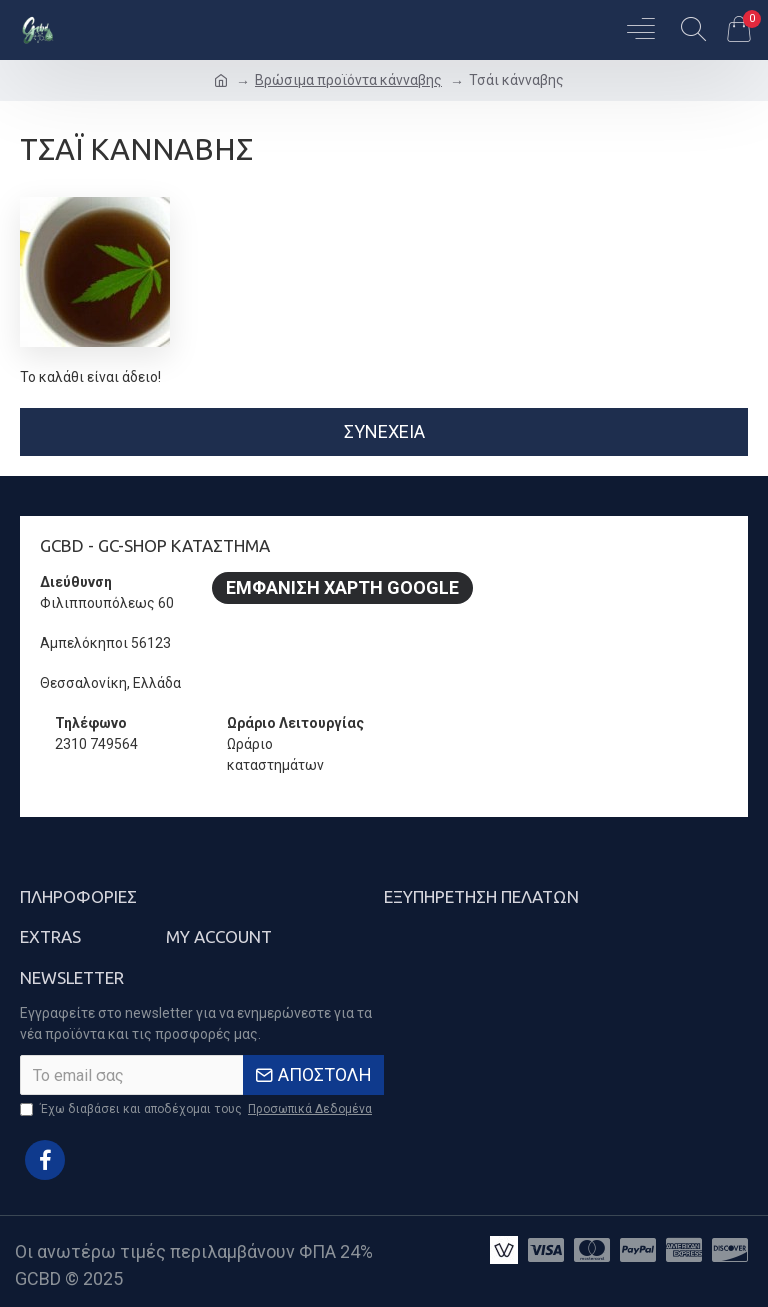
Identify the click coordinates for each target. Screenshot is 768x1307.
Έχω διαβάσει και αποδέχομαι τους (197, 1109)
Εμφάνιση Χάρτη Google (342, 587)
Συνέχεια (384, 431)
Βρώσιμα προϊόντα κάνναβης (348, 80)
